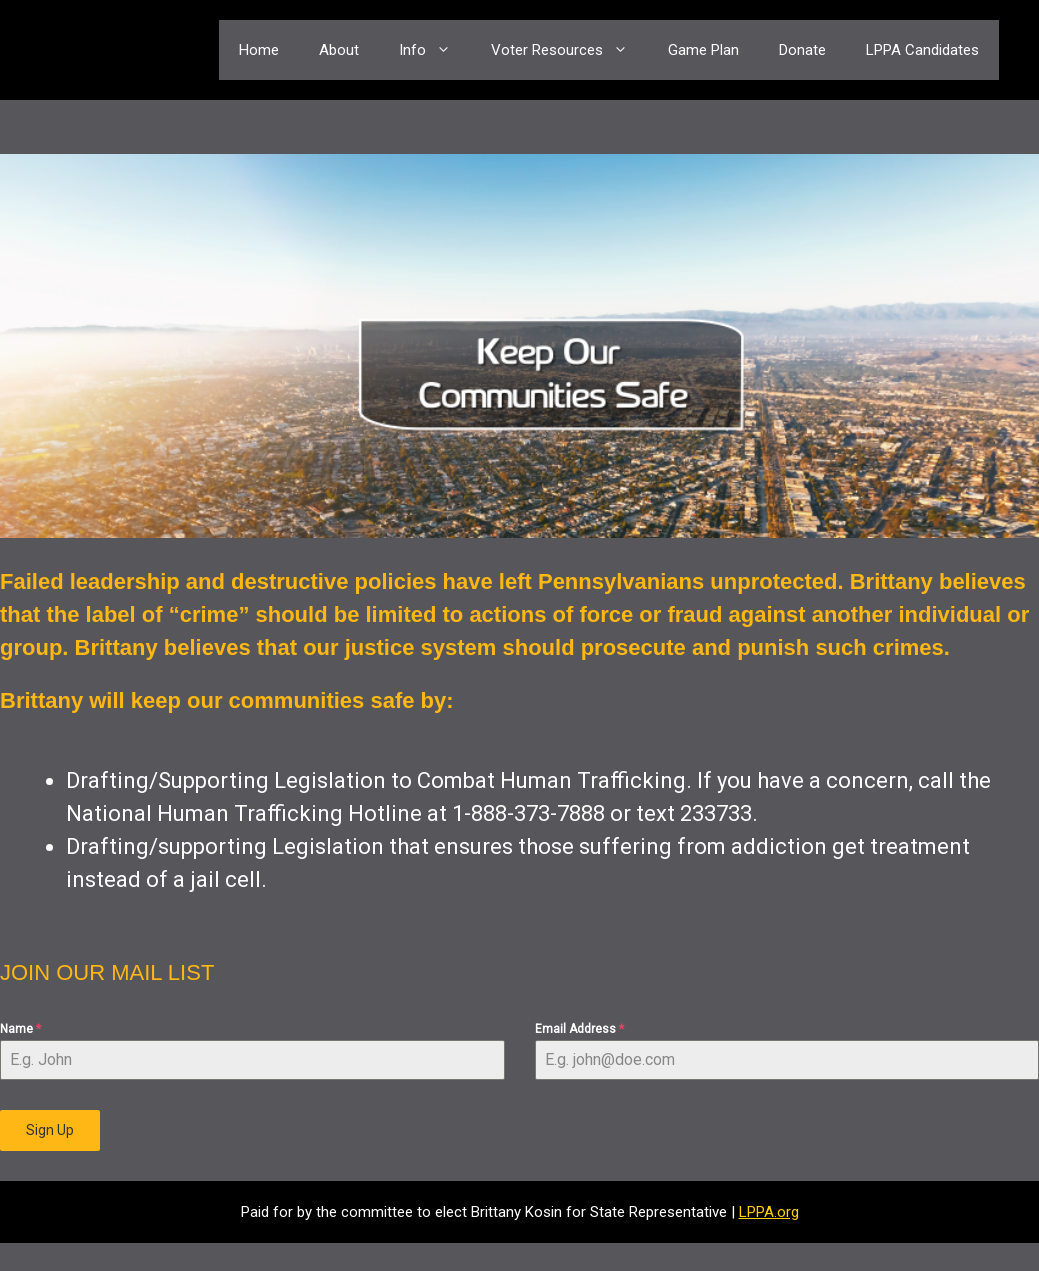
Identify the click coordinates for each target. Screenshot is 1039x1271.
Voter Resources (569, 50)
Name (20, 1029)
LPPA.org (769, 1212)
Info (435, 50)
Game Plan (703, 50)
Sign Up (50, 1130)
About (339, 50)
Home (259, 50)
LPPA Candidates (922, 50)
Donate (802, 50)
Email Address (579, 1029)
